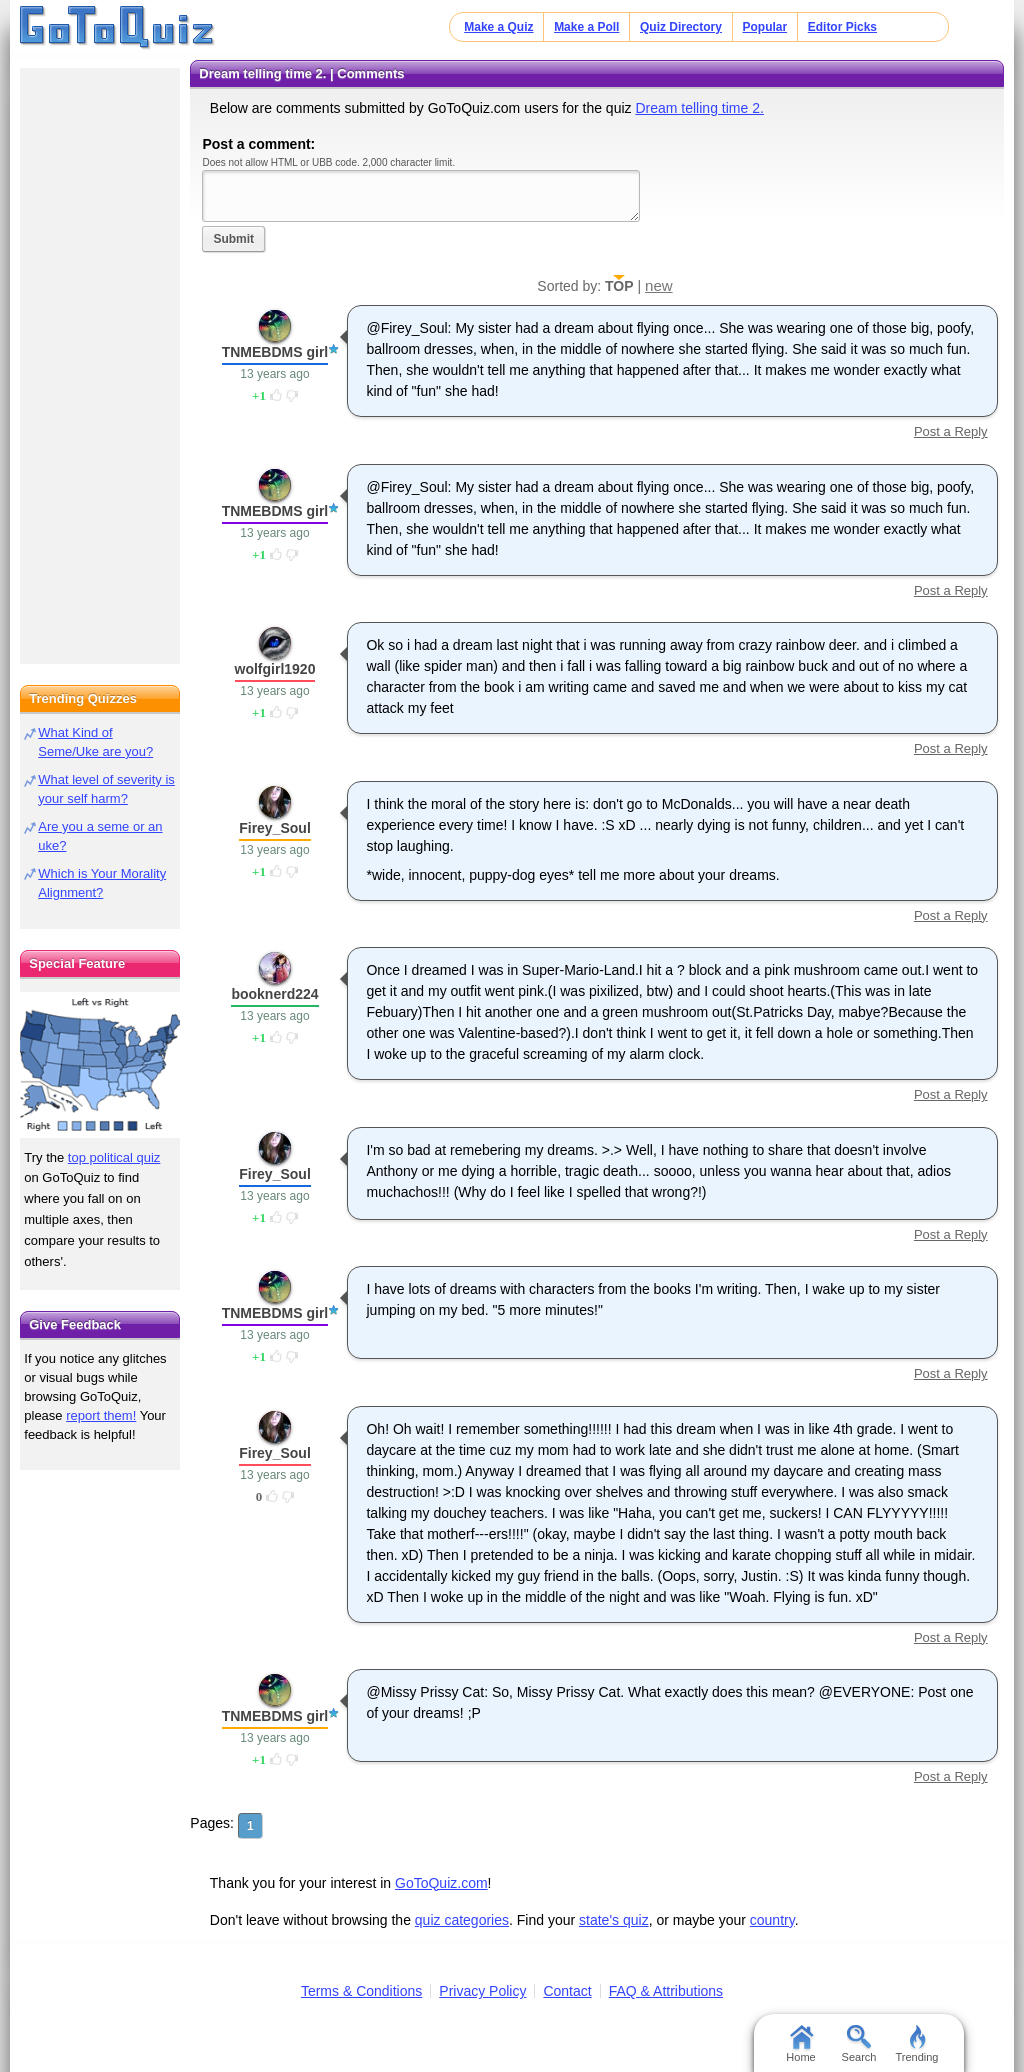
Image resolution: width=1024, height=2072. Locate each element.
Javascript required (421, 195)
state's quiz (614, 1920)
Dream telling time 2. (699, 108)
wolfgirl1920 (275, 669)
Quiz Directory (681, 27)
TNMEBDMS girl (275, 352)
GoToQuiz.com (441, 1883)
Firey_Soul (275, 828)
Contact (567, 1991)
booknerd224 (274, 994)
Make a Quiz (498, 27)
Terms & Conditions (361, 1991)
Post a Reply (951, 431)
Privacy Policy (482, 1991)
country (772, 1920)
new (659, 285)
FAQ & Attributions (666, 1991)
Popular (765, 27)
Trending (916, 2044)
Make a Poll (586, 27)
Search (859, 2044)
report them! (101, 1415)
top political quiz (114, 1157)
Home (800, 2044)
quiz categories (462, 1920)
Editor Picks (842, 27)
